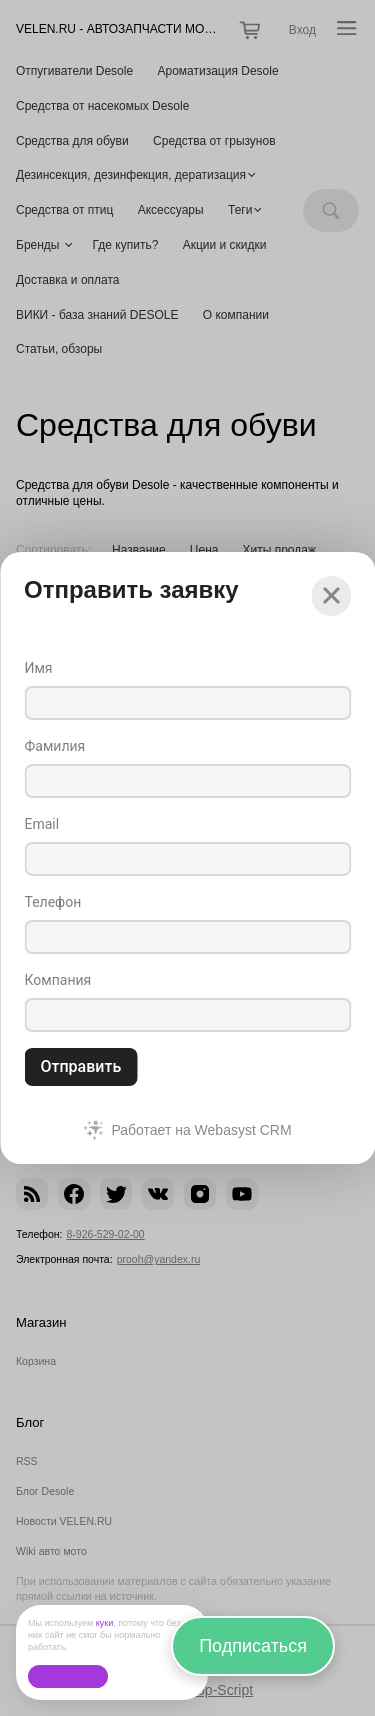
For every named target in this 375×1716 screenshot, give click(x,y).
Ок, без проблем (67, 1676)
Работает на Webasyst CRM (201, 1130)
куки (105, 1623)
